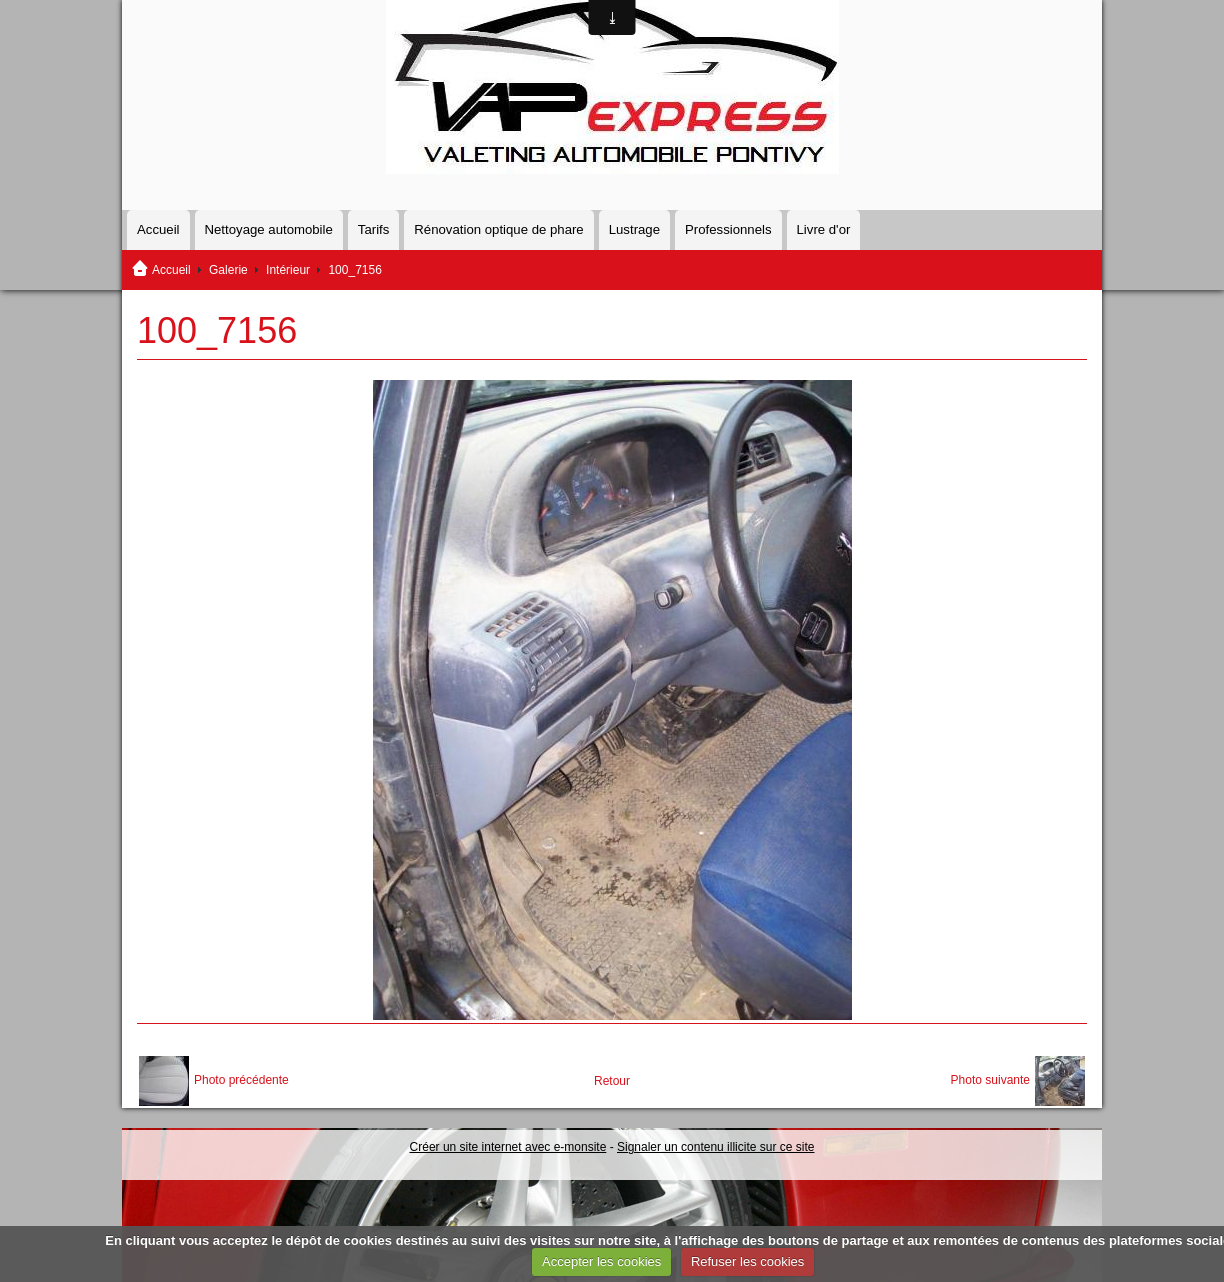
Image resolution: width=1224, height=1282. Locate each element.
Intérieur (288, 270)
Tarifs (374, 229)
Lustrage (634, 229)
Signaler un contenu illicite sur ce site (715, 1147)
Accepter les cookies (601, 1261)
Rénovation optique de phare (498, 229)
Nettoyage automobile (269, 229)
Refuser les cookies (747, 1261)
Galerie (228, 270)
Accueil (158, 229)
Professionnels (728, 229)
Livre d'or (824, 229)
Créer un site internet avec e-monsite (508, 1147)
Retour (612, 1081)
